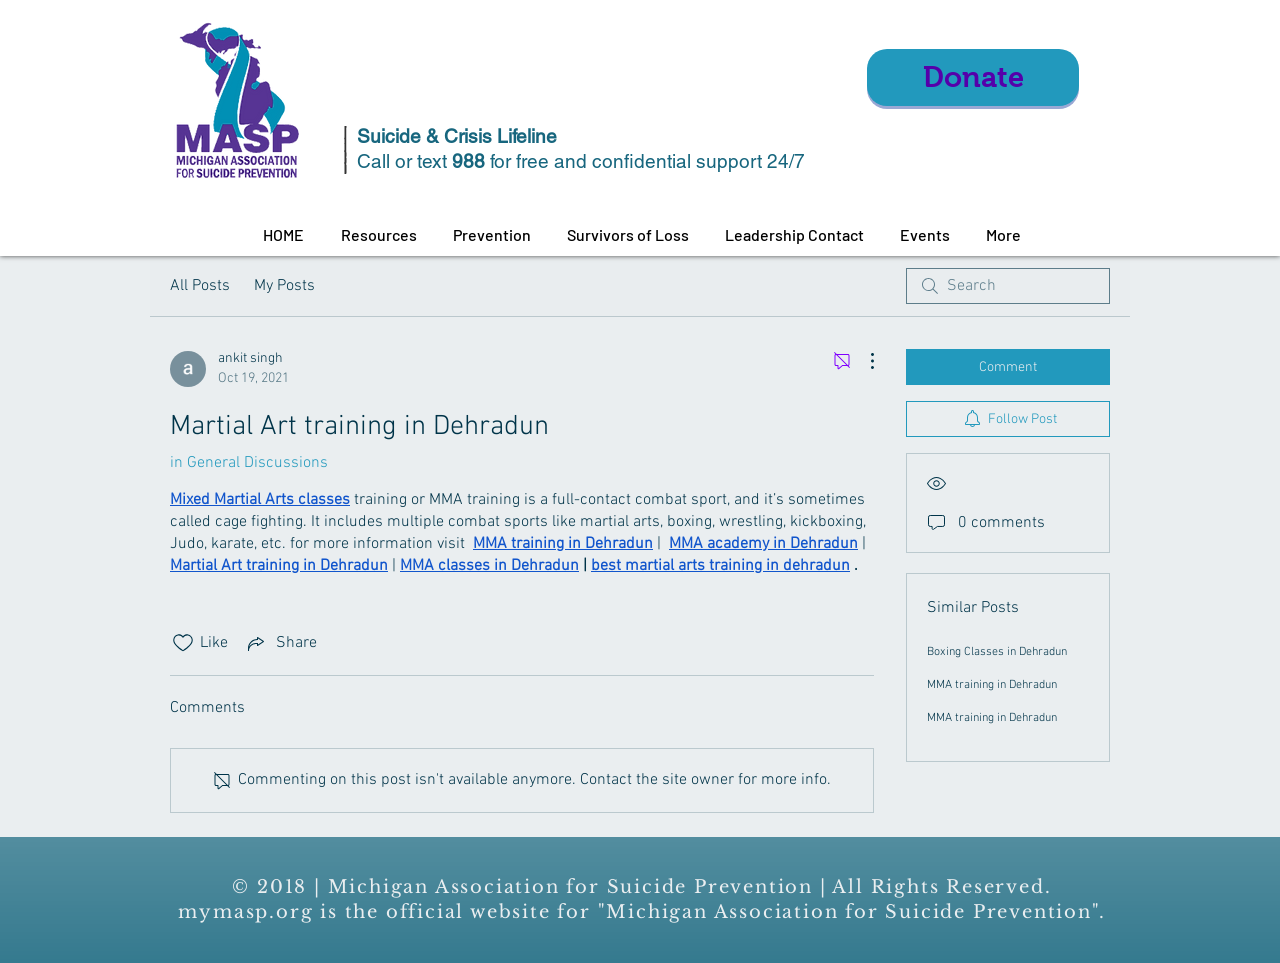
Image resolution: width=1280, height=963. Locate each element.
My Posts (284, 286)
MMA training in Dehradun (992, 685)
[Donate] (973, 77)
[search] (1008, 286)
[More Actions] (862, 361)
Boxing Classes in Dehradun (997, 652)
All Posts (200, 286)
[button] (378, 235)
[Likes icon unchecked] (183, 643)
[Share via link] (280, 643)
